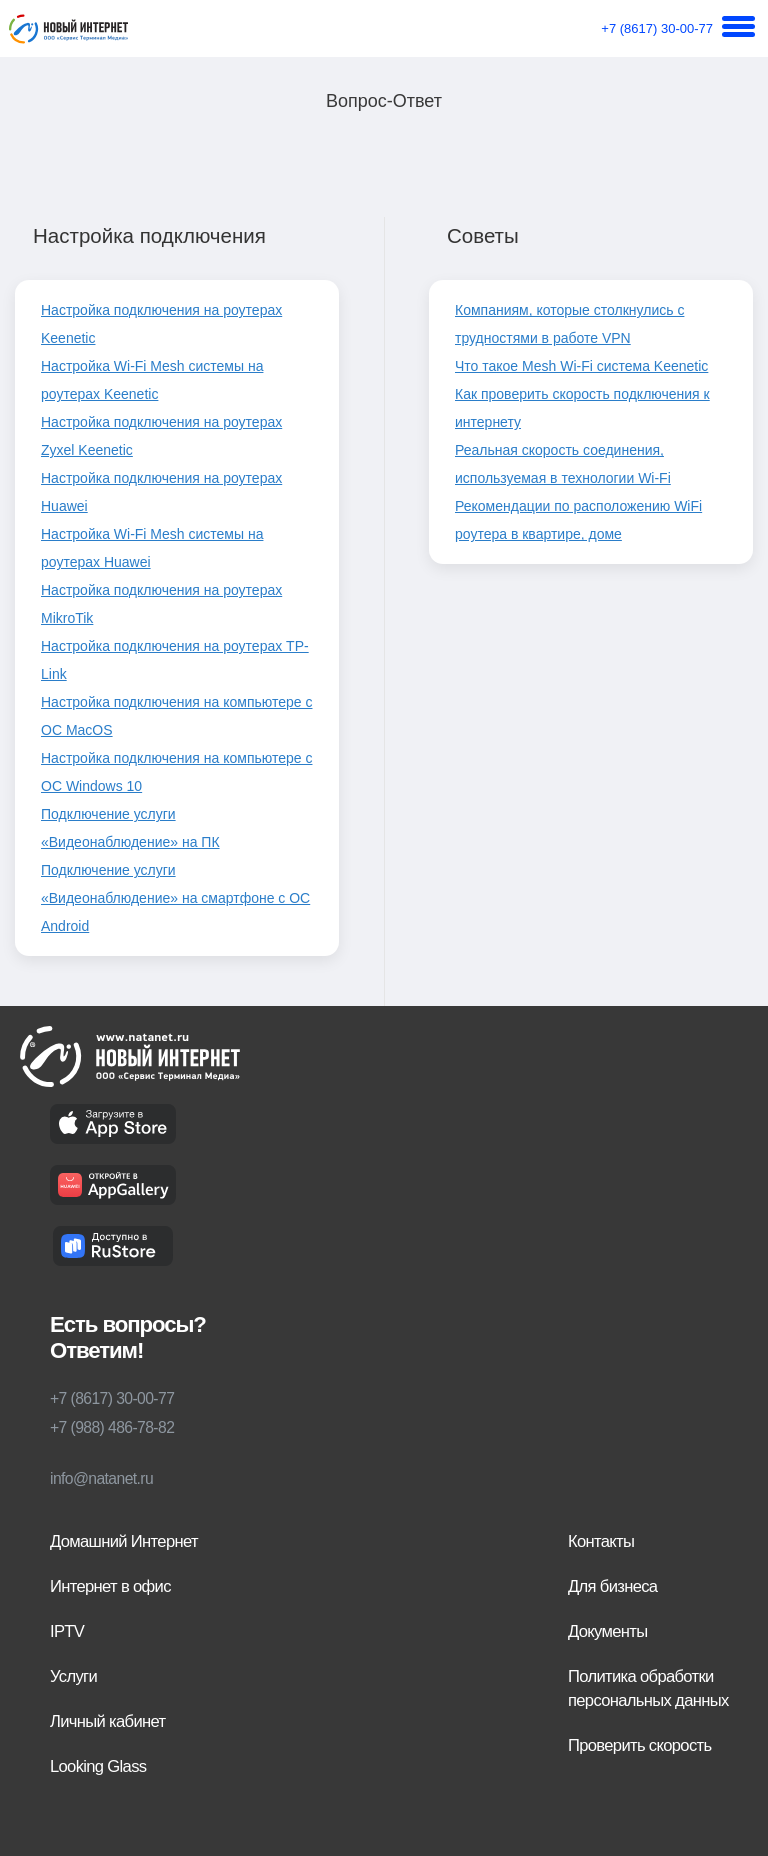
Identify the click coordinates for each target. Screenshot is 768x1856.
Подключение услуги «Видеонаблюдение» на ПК (130, 828)
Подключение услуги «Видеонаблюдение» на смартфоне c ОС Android (175, 898)
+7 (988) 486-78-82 (112, 1427)
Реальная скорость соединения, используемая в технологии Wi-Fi (563, 464)
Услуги (73, 1676)
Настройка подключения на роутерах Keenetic (161, 324)
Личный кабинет (107, 1721)
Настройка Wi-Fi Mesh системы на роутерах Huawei (152, 548)
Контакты (601, 1541)
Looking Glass (98, 1766)
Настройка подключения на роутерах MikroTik (161, 604)
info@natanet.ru (101, 1478)
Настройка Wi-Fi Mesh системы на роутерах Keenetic (152, 380)
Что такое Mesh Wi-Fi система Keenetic (581, 366)
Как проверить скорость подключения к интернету (582, 408)
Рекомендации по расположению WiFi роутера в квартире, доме (578, 520)
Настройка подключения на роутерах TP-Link (175, 660)
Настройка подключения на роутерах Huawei (161, 492)
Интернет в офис (110, 1586)
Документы (607, 1631)
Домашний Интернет (124, 1541)
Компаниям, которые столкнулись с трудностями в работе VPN (569, 324)
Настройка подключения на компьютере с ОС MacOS (176, 716)
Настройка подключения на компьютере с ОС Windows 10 (176, 772)
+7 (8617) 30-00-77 (657, 28)
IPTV (67, 1631)
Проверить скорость (639, 1745)
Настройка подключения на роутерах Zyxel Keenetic (161, 436)
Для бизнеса (612, 1586)
